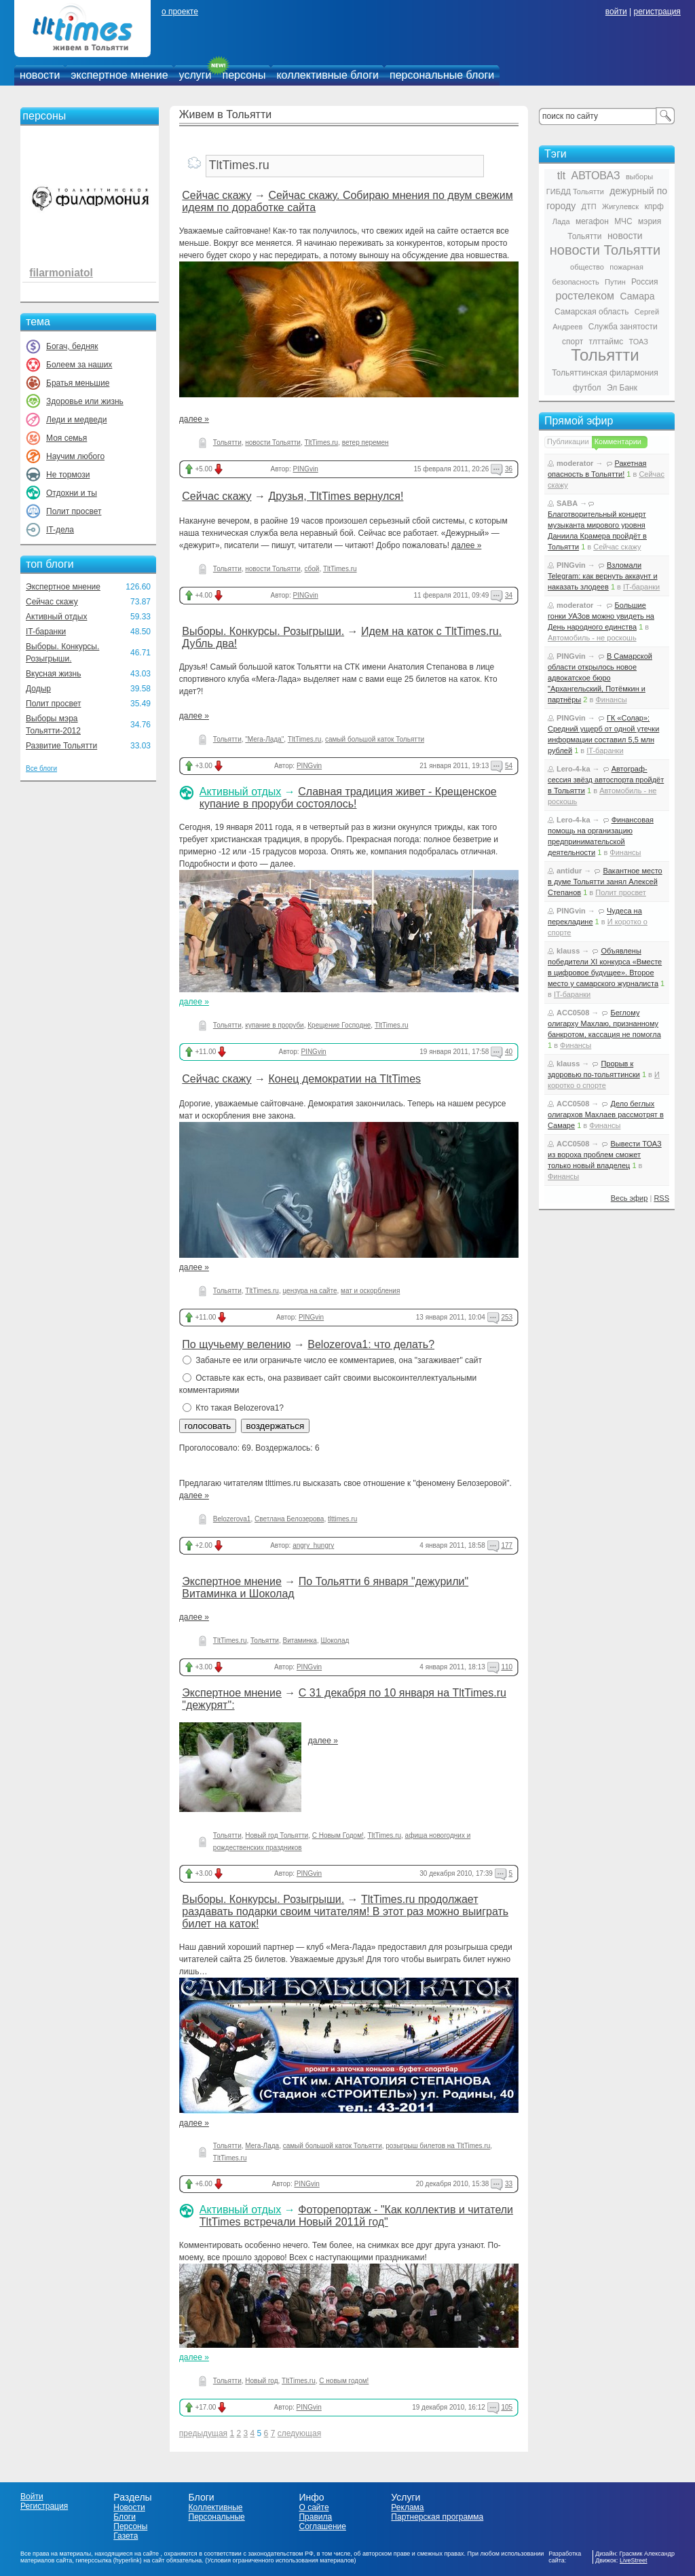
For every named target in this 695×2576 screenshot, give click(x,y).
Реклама (407, 2507)
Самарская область (592, 311)
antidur (569, 871)
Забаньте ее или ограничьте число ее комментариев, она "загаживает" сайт (332, 1360)
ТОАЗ (638, 342)
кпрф (653, 206)
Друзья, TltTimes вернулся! (335, 496)
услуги (195, 75)
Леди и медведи (76, 419)
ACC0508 (573, 1013)
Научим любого (75, 456)
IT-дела (60, 529)
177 (506, 1545)
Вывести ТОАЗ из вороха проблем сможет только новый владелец (605, 1154)
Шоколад (334, 1640)
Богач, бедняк (72, 346)
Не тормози (68, 474)
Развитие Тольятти (61, 745)
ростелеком (584, 296)
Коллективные (216, 2507)
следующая (299, 2433)
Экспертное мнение (63, 587)
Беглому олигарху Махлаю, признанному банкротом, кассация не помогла (604, 1023)
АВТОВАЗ (595, 175)
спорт (572, 341)
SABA (567, 503)
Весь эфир (629, 1198)
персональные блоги (442, 75)
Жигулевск (620, 206)
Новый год (261, 2380)
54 (508, 765)
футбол (587, 388)
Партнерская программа (437, 2517)
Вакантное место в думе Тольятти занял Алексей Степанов (605, 881)
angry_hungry (313, 1545)
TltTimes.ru (322, 442)
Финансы (610, 699)
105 (506, 2407)
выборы (639, 177)
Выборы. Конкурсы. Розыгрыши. (263, 631)
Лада (561, 221)
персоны (244, 75)
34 (508, 595)
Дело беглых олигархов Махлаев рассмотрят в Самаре (606, 1114)
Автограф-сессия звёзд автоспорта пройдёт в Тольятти (606, 780)
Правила (315, 2517)
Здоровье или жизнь (85, 401)
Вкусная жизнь (53, 673)
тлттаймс (605, 341)
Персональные (217, 2517)
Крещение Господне (339, 1025)
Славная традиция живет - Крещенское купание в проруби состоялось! (348, 798)
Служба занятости (623, 326)
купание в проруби (274, 1025)
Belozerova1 (232, 1519)
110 (506, 1667)
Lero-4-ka (573, 769)
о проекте (180, 11)
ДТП (589, 206)
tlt (561, 175)
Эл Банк (622, 388)
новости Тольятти (273, 442)
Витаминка (299, 1640)
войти (616, 11)
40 (508, 1051)
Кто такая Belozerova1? (233, 1408)
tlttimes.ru (342, 1519)
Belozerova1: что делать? (370, 1344)
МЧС (623, 221)
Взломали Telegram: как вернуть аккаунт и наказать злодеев (603, 576)
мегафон (592, 221)
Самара (637, 296)
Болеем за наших (79, 364)
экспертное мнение (119, 75)
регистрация (656, 11)
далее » (194, 419)
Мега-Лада (262, 2145)
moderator (575, 463)
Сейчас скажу (52, 601)
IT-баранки (46, 631)
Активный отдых (56, 616)
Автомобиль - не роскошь (592, 638)
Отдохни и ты (71, 493)
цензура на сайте (309, 1290)
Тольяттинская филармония (605, 373)
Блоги (124, 2517)
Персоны (130, 2526)
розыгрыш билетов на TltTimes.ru (438, 2145)
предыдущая (203, 2433)
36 (508, 469)
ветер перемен (365, 442)
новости (40, 75)
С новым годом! (344, 2380)
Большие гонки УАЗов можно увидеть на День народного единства (601, 616)
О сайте (313, 2507)
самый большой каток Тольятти (374, 739)
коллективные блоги (327, 75)
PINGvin (305, 469)
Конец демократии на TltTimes (344, 1079)
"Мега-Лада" (264, 739)
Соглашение (322, 2526)
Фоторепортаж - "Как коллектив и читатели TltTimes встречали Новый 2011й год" (356, 2216)
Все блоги (41, 768)
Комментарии (618, 441)
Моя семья (66, 438)
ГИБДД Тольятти (575, 191)
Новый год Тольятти (276, 1835)
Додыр (38, 688)
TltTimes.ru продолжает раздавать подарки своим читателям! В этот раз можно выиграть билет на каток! (345, 1911)
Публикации (568, 441)
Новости (129, 2507)
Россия (644, 282)
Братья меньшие (77, 383)
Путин (615, 282)
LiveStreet (633, 2560)
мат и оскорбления (370, 1290)
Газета (125, 2536)
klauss (568, 951)
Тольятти (227, 442)
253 (506, 1317)
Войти (31, 2496)
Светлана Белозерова (289, 1519)
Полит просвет (73, 511)
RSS (661, 1198)
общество (587, 267)
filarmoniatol (61, 272)
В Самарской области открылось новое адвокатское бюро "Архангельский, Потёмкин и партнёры (600, 678)
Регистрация (44, 2506)
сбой (312, 569)
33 (508, 2184)
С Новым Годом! (338, 1835)
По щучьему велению (236, 1344)
